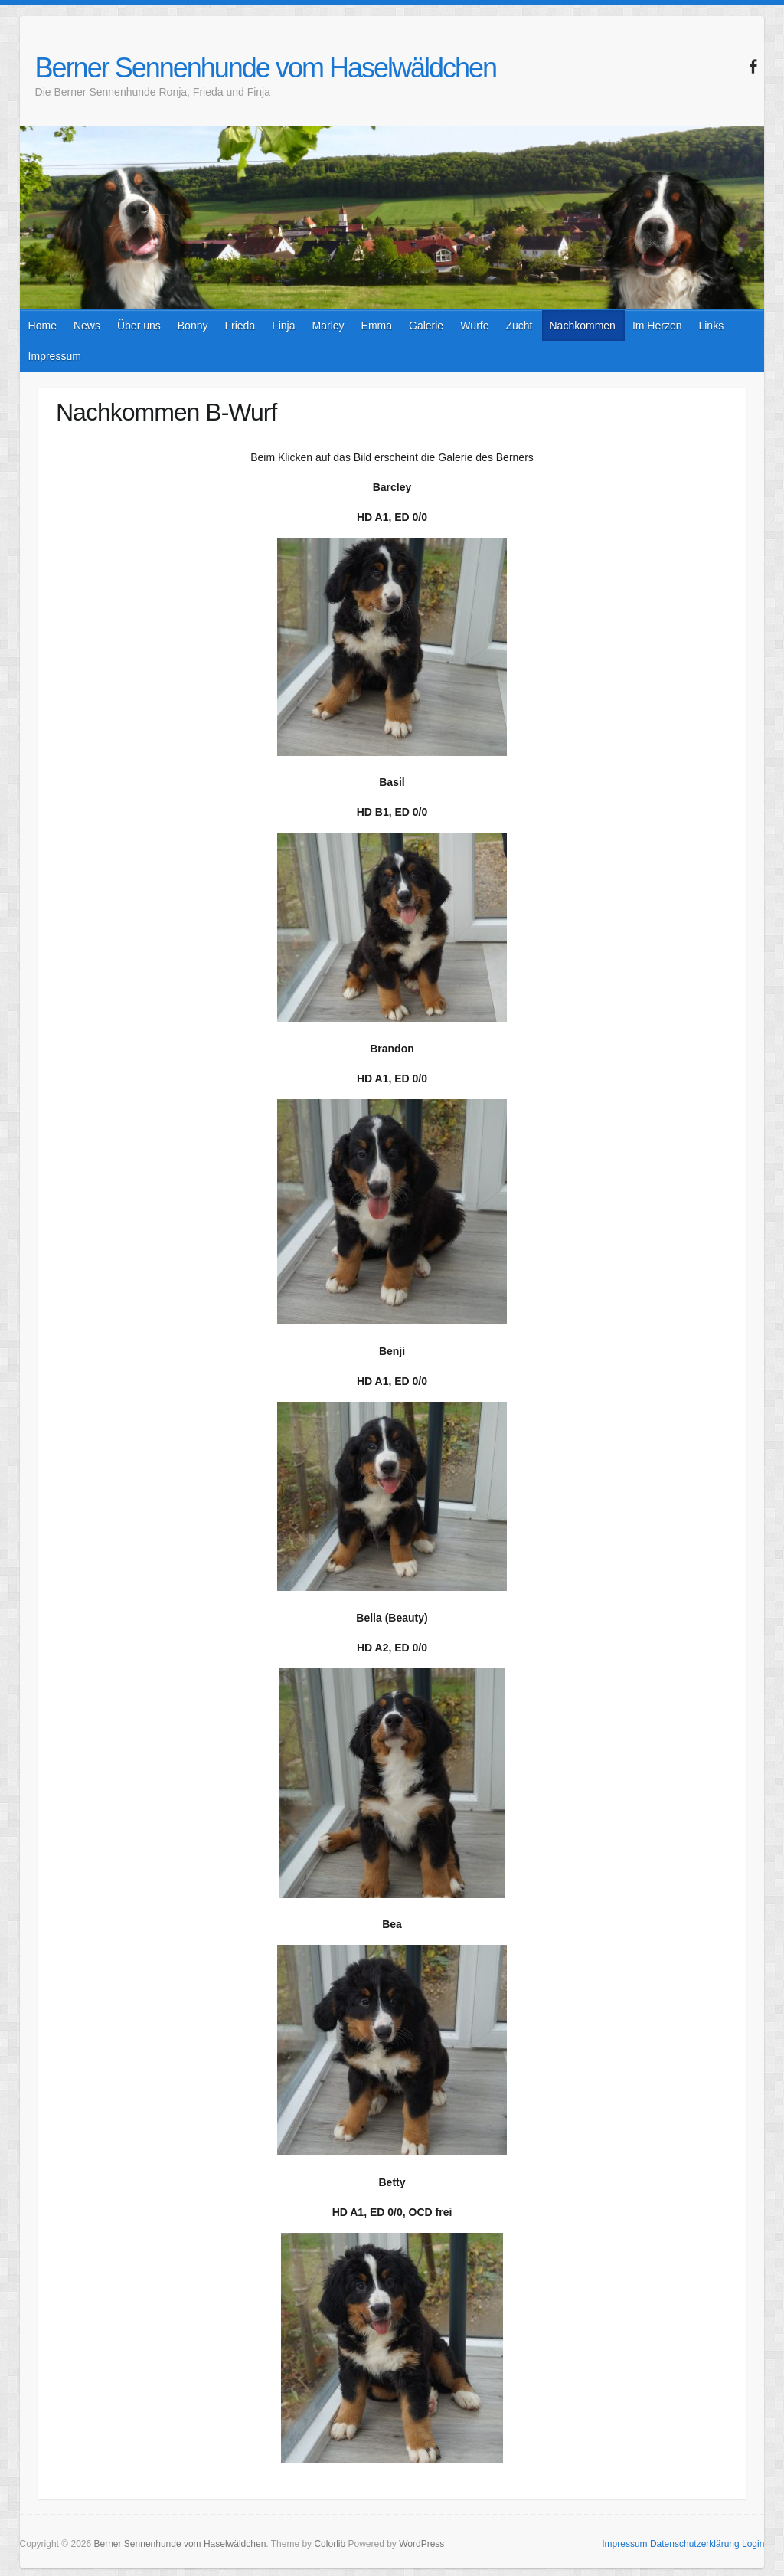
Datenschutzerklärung (695, 2543)
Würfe (474, 325)
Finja (283, 325)
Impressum (54, 356)
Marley (328, 325)
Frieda (239, 325)
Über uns (139, 325)
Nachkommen (583, 325)
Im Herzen (657, 325)
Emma (376, 325)
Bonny (193, 325)
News (87, 325)
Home (42, 325)
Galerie (426, 325)
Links (711, 325)
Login (753, 2543)
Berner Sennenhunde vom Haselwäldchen (265, 67)
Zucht (518, 325)
